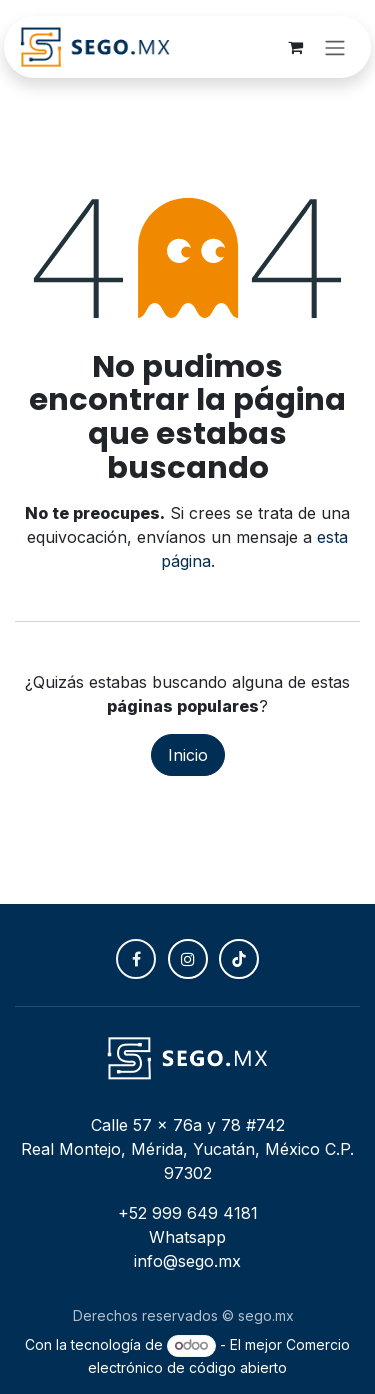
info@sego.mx (187, 1261)
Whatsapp (187, 1237)
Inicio (188, 755)
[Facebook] (136, 959)
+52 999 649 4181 (188, 1213)
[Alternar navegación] (335, 47)
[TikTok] (239, 959)
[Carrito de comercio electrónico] (295, 47)
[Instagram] (188, 959)
